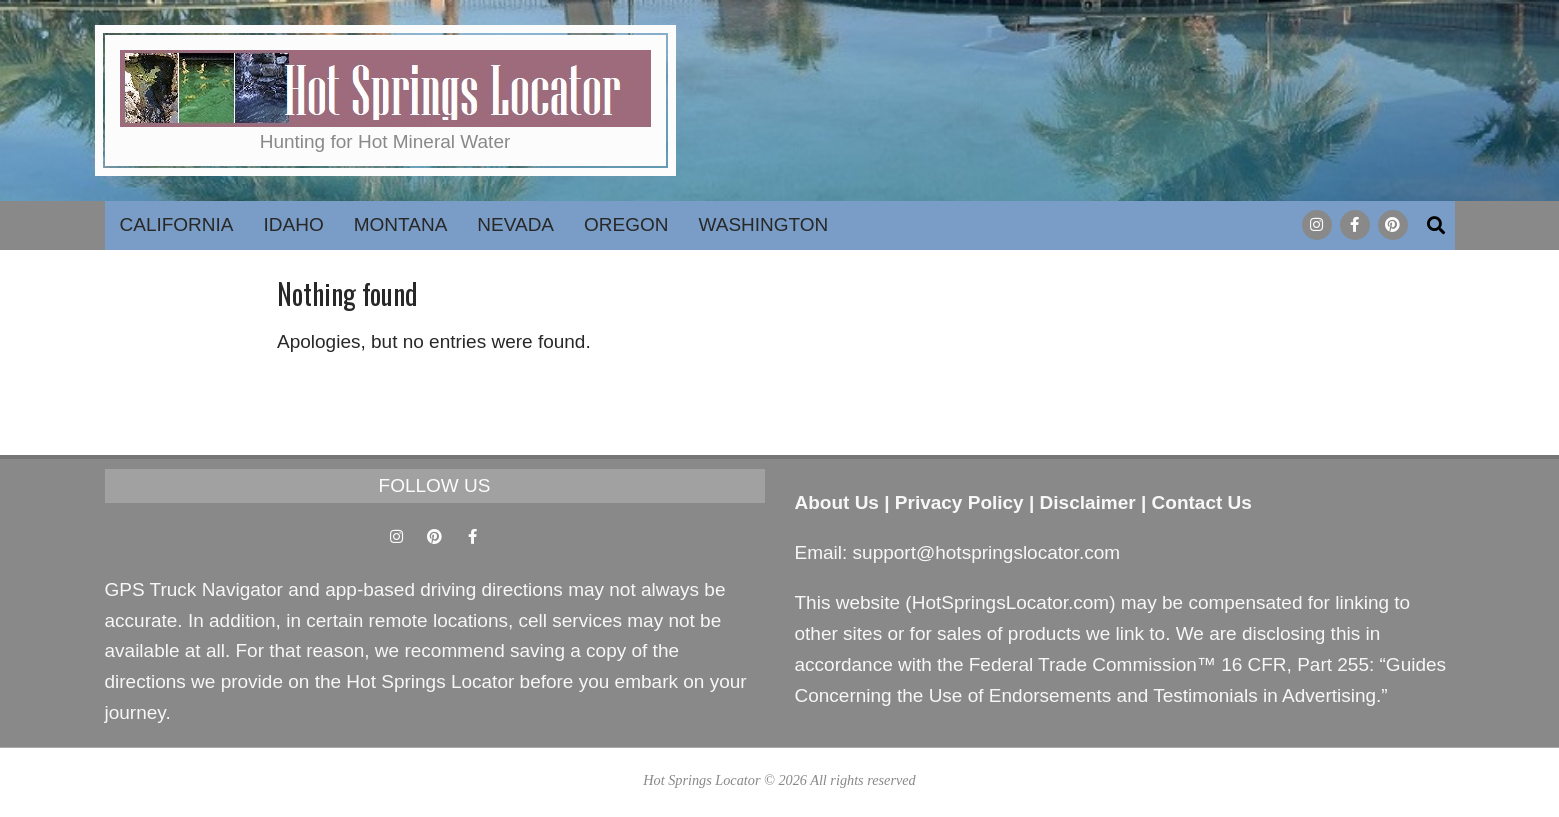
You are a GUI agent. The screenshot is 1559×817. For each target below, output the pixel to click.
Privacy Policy (959, 502)
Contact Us (1202, 502)
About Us (837, 502)
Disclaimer (1088, 502)
